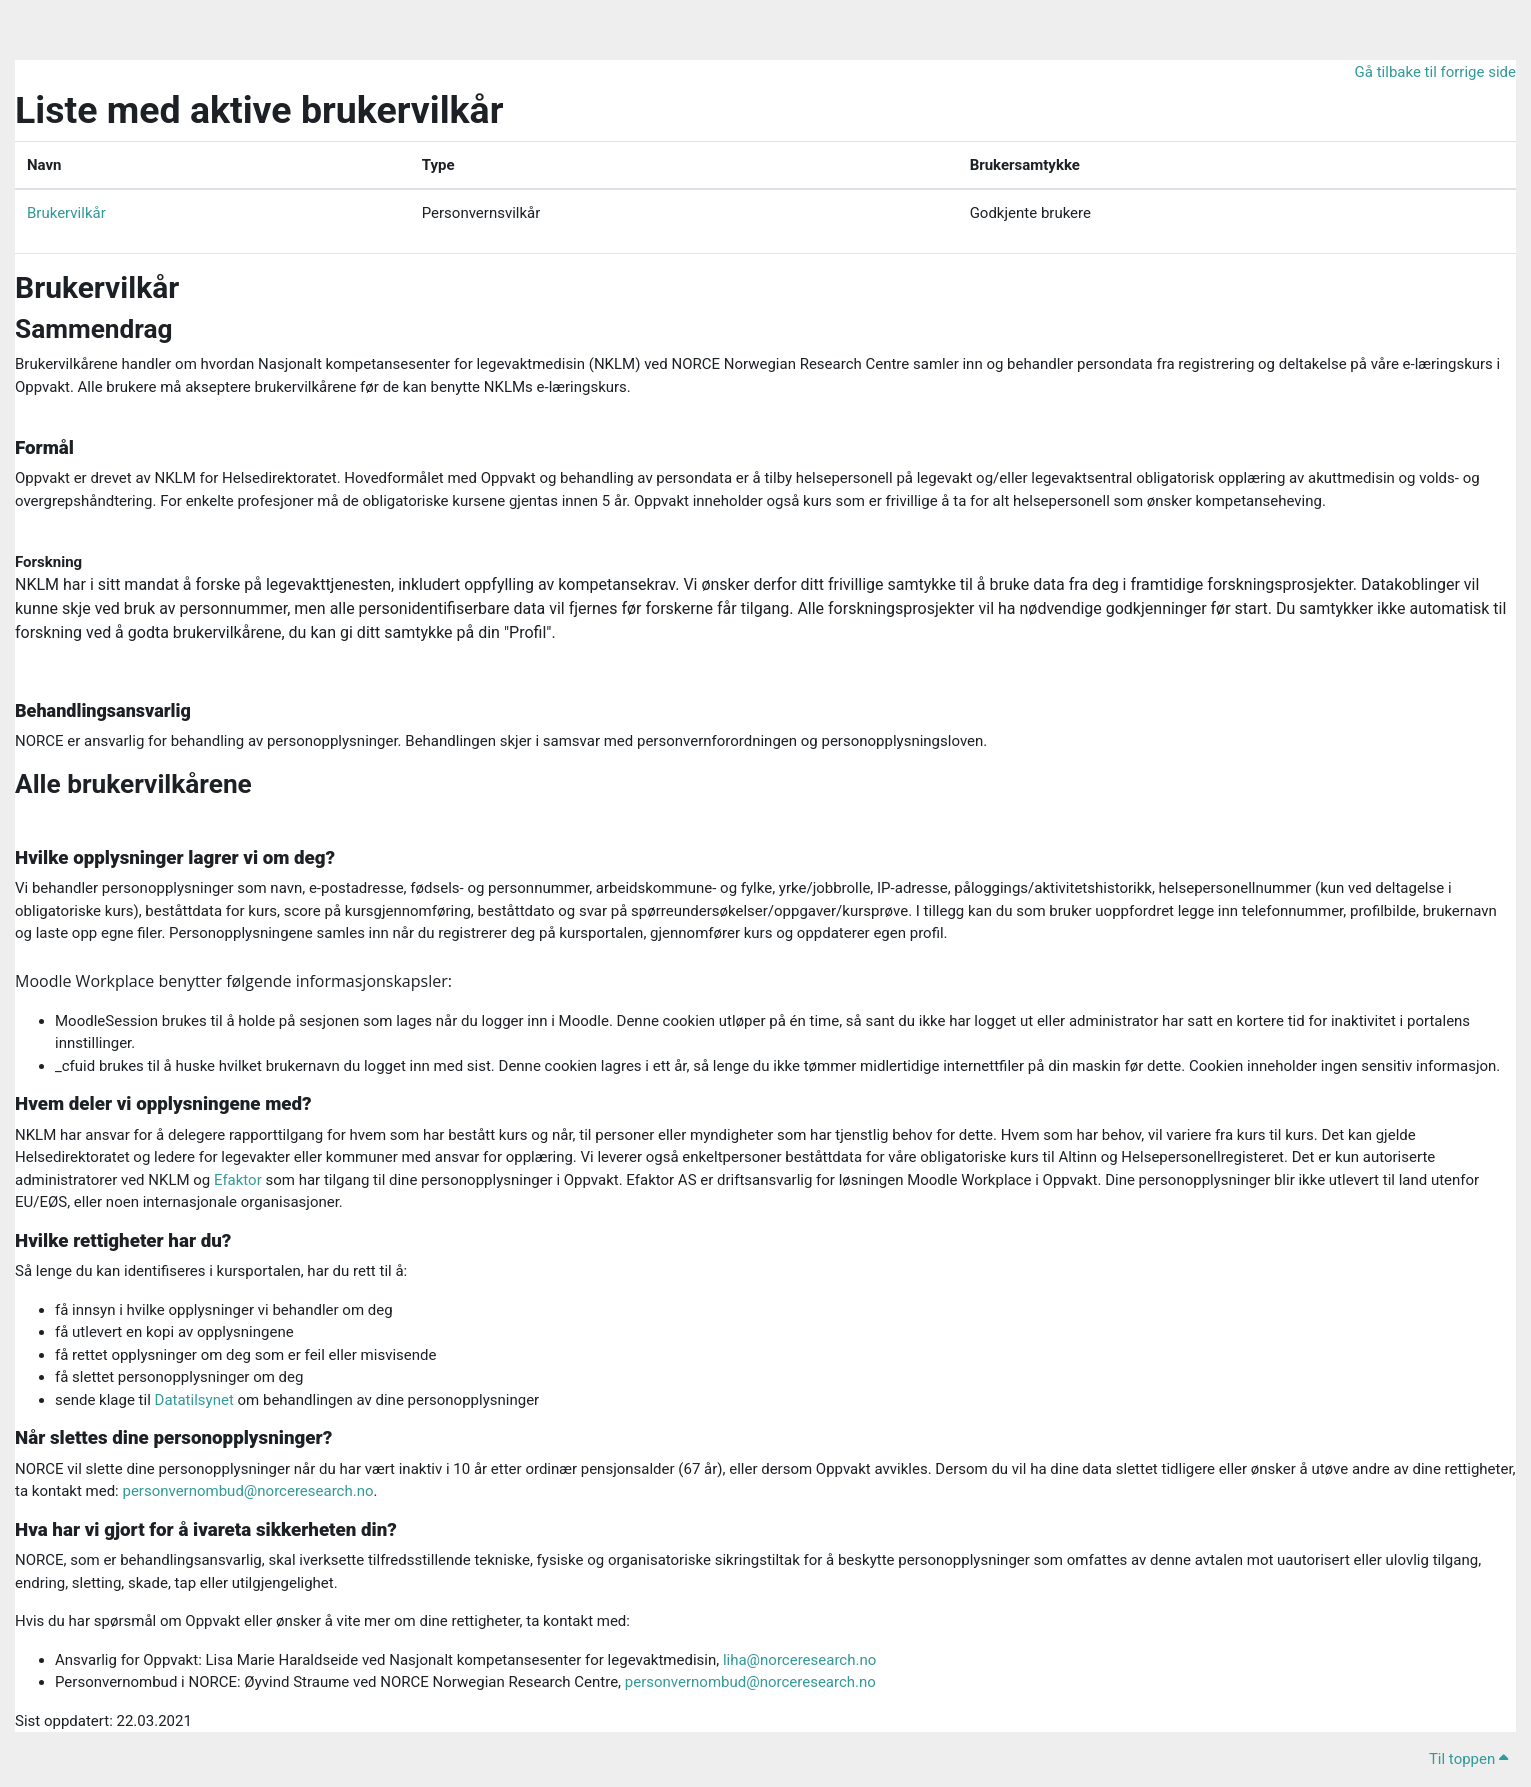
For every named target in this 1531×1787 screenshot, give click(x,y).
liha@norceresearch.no (799, 1660)
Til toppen (1468, 1759)
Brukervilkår (66, 213)
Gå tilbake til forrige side (1435, 72)
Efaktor (238, 1180)
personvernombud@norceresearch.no (247, 1491)
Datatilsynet (194, 1400)
